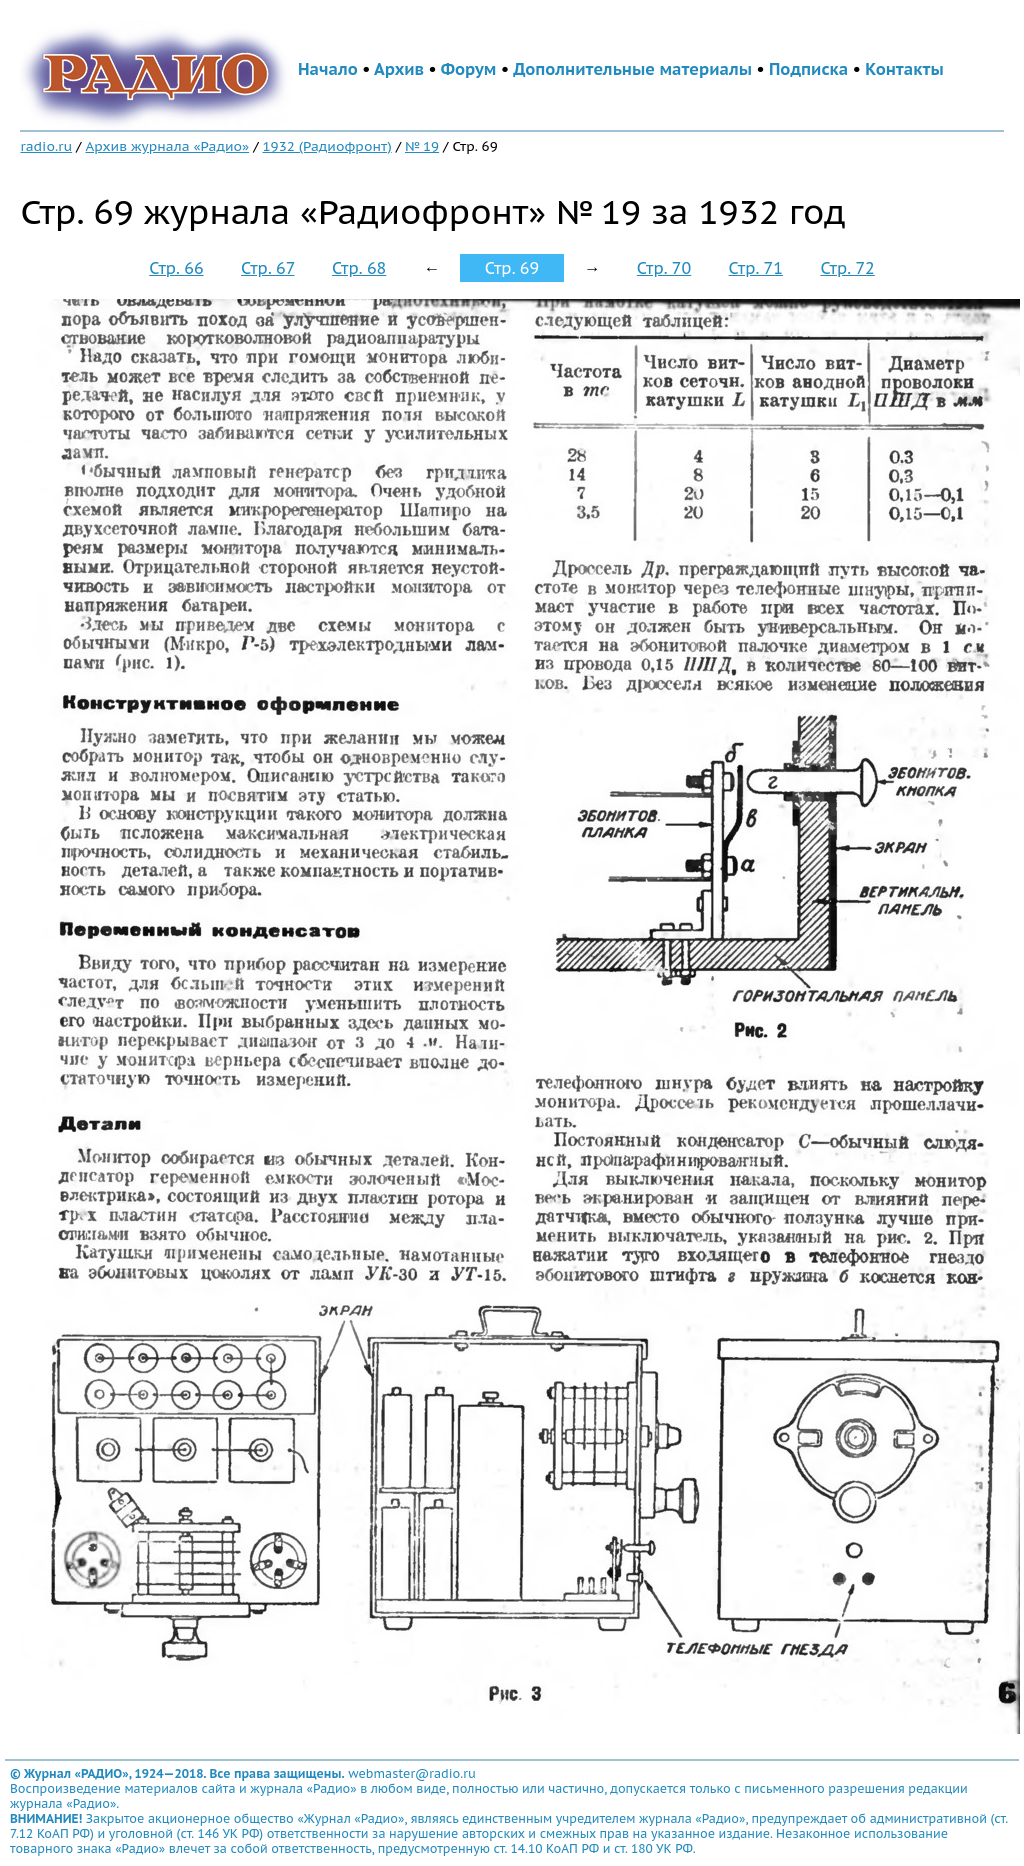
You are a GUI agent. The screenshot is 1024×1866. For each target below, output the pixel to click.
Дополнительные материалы (632, 69)
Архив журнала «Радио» (167, 146)
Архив (399, 69)
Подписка (808, 69)
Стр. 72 (847, 268)
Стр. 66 (176, 268)
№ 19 (422, 146)
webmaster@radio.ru (412, 1773)
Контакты (904, 69)
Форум (469, 69)
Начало (328, 69)
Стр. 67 (268, 268)
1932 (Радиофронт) (327, 146)
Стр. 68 (359, 268)
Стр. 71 (756, 268)
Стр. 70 (664, 268)
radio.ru (46, 146)
